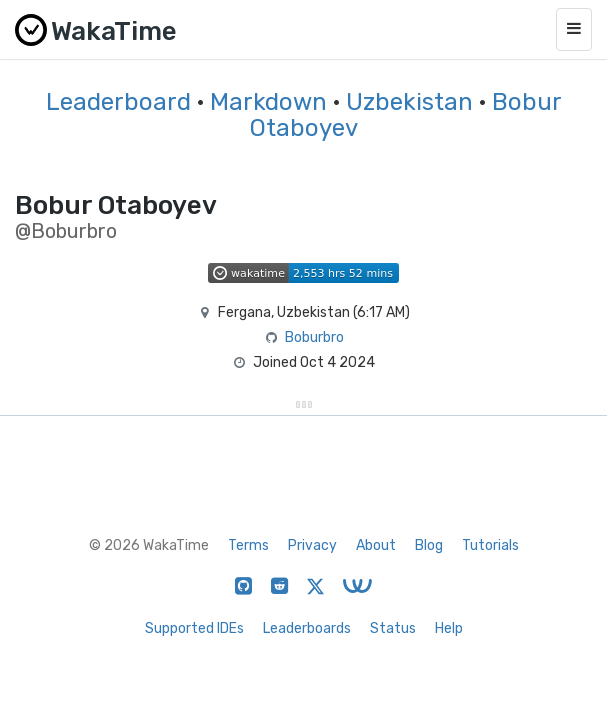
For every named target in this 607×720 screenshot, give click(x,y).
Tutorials (490, 545)
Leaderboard (118, 102)
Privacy (312, 545)
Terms (248, 545)
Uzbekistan (409, 102)
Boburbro (314, 337)
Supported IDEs (194, 628)
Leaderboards (307, 628)
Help (449, 628)
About (376, 545)
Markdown (268, 102)
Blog (429, 545)
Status (393, 628)
